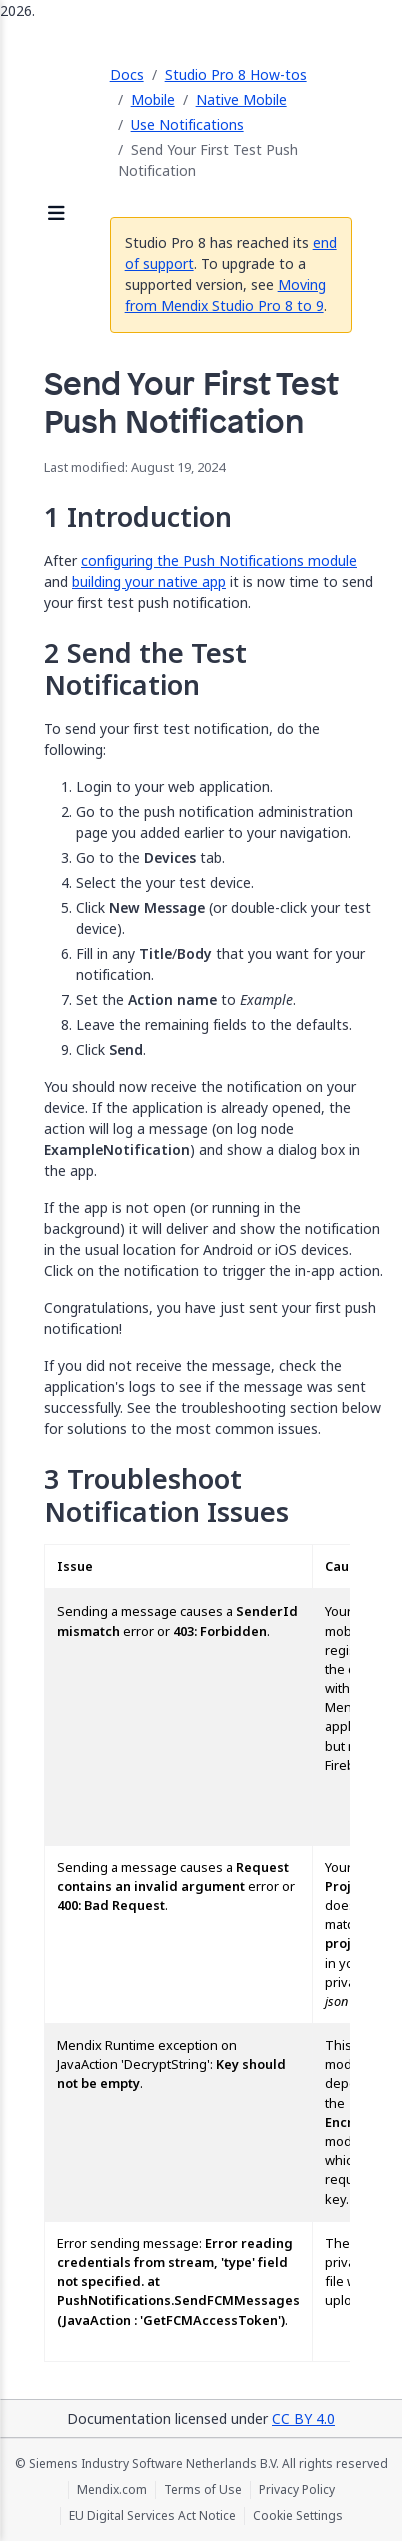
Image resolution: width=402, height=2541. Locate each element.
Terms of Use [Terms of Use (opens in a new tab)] (203, 2490)
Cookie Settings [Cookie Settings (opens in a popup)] (298, 2516)
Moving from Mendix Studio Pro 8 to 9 (225, 295)
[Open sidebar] (57, 214)
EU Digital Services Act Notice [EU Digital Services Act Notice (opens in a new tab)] (152, 2516)
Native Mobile (241, 99)
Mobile (153, 99)
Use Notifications (187, 124)
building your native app (149, 581)
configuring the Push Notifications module (219, 560)
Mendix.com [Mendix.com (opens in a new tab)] (112, 2490)
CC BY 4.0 (303, 2418)
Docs (127, 74)
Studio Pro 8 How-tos (236, 74)
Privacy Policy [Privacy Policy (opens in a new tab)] (297, 2490)
